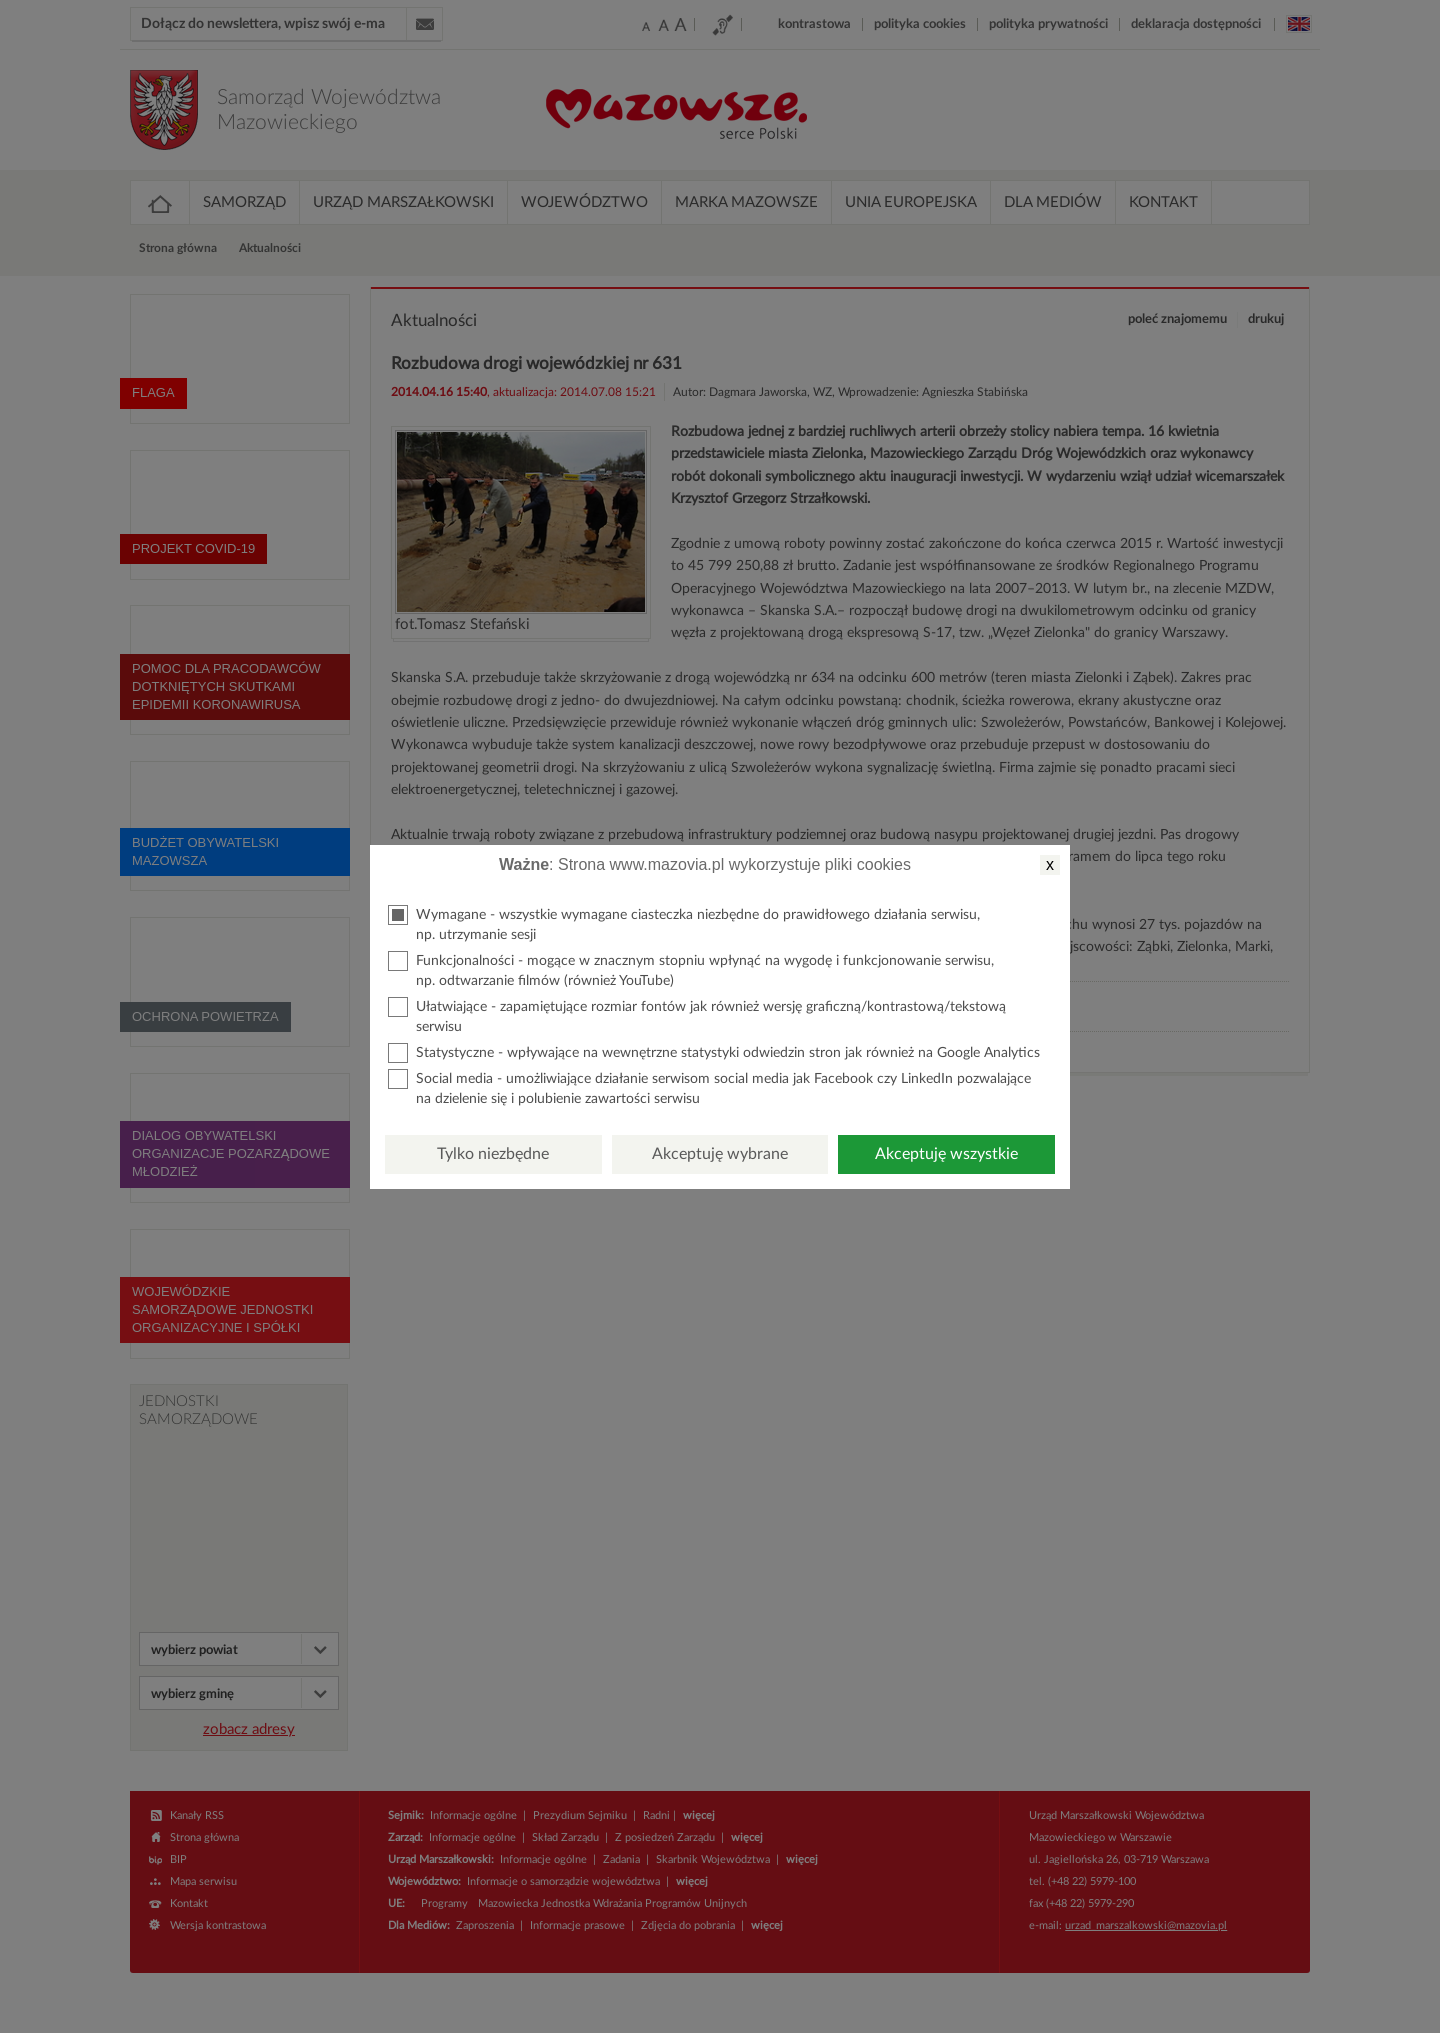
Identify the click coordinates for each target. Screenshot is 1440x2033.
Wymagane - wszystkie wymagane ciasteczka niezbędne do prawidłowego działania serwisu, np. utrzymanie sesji (684, 923)
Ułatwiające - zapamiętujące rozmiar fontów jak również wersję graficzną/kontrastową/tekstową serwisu (697, 1015)
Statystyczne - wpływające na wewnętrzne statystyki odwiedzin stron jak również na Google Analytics (714, 1053)
